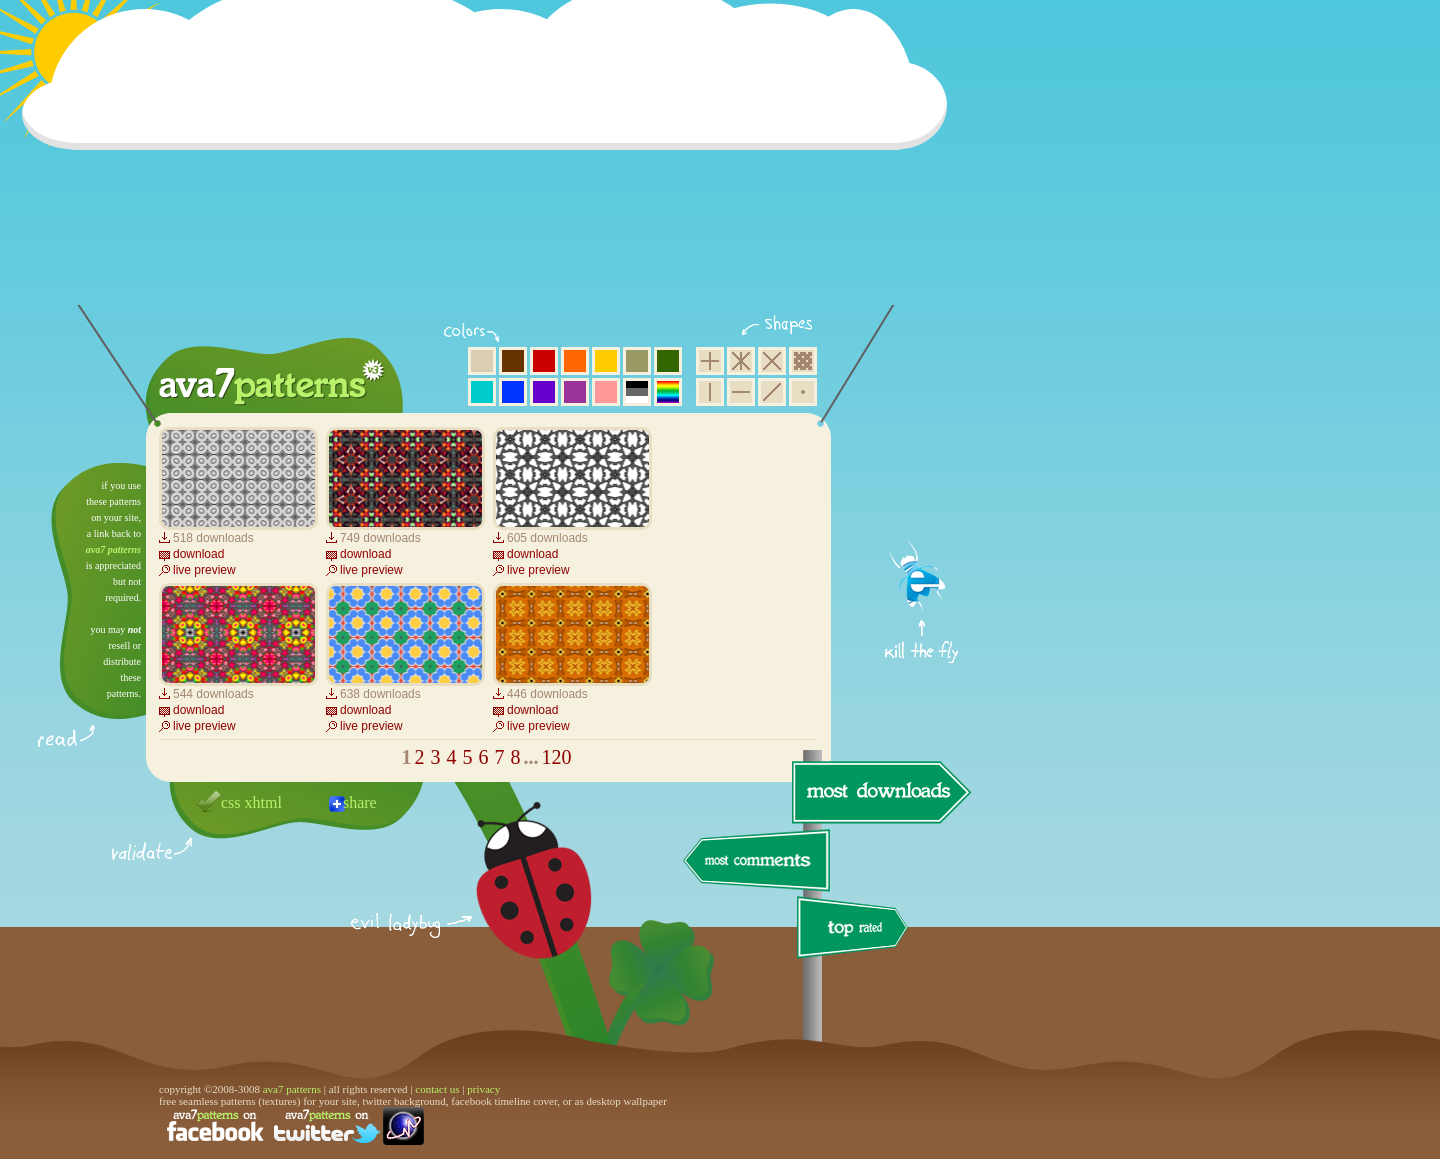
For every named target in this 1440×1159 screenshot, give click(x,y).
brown (513, 361)
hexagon (741, 361)
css (231, 802)
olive (637, 361)
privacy (483, 1089)
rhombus (772, 361)
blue (513, 392)
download (198, 554)
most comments (757, 861)
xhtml (263, 802)
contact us (437, 1089)
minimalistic (803, 392)
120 (557, 757)
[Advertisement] (491, 165)
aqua (482, 392)
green (668, 361)
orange (575, 361)
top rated (856, 930)
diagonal (772, 392)
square (710, 361)
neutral (637, 392)
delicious (514, 903)
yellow (606, 361)
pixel (803, 361)
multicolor (668, 392)
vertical (710, 392)
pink (606, 392)
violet (544, 392)
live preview (204, 570)
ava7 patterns (113, 549)
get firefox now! (922, 470)
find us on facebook (215, 1126)
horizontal (741, 392)
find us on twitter (327, 1126)
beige (482, 361)
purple (575, 392)
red (544, 361)
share (360, 802)
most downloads (879, 792)
